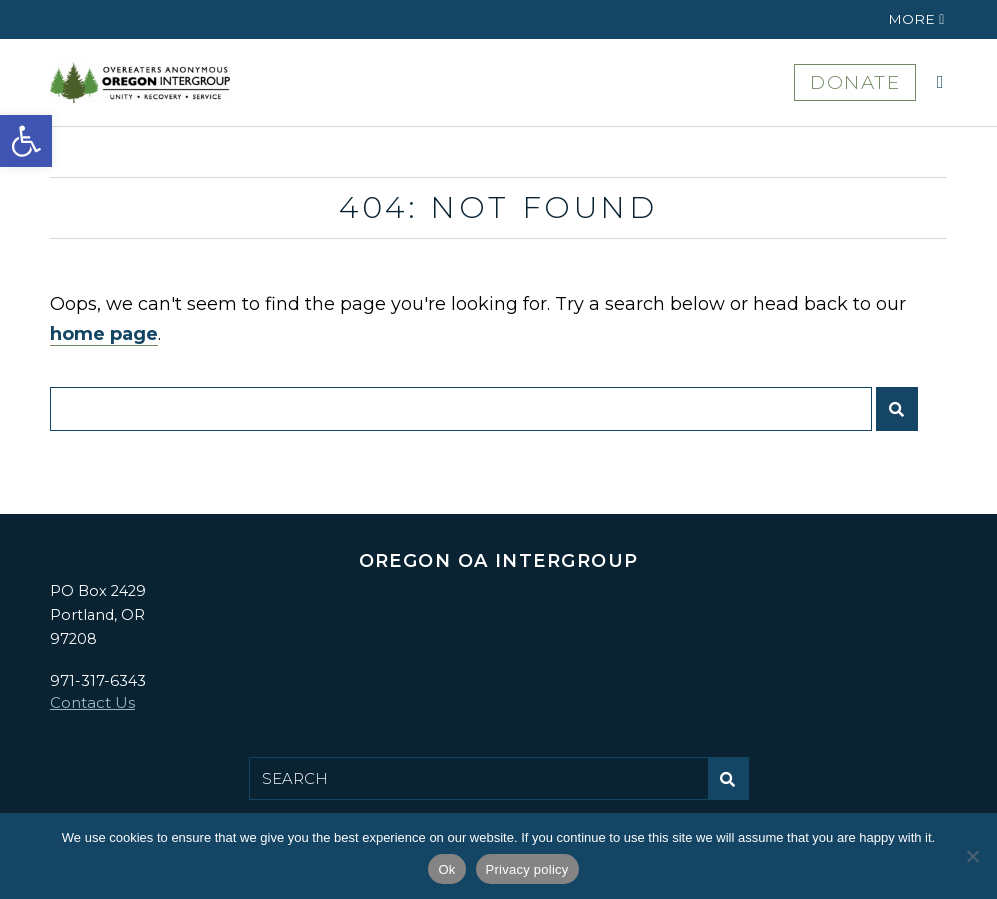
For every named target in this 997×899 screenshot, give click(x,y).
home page (104, 334)
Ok (446, 869)
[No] (972, 856)
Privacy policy (527, 869)
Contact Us (92, 702)
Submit (901, 416)
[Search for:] (461, 409)
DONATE (855, 82)
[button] (26, 141)
